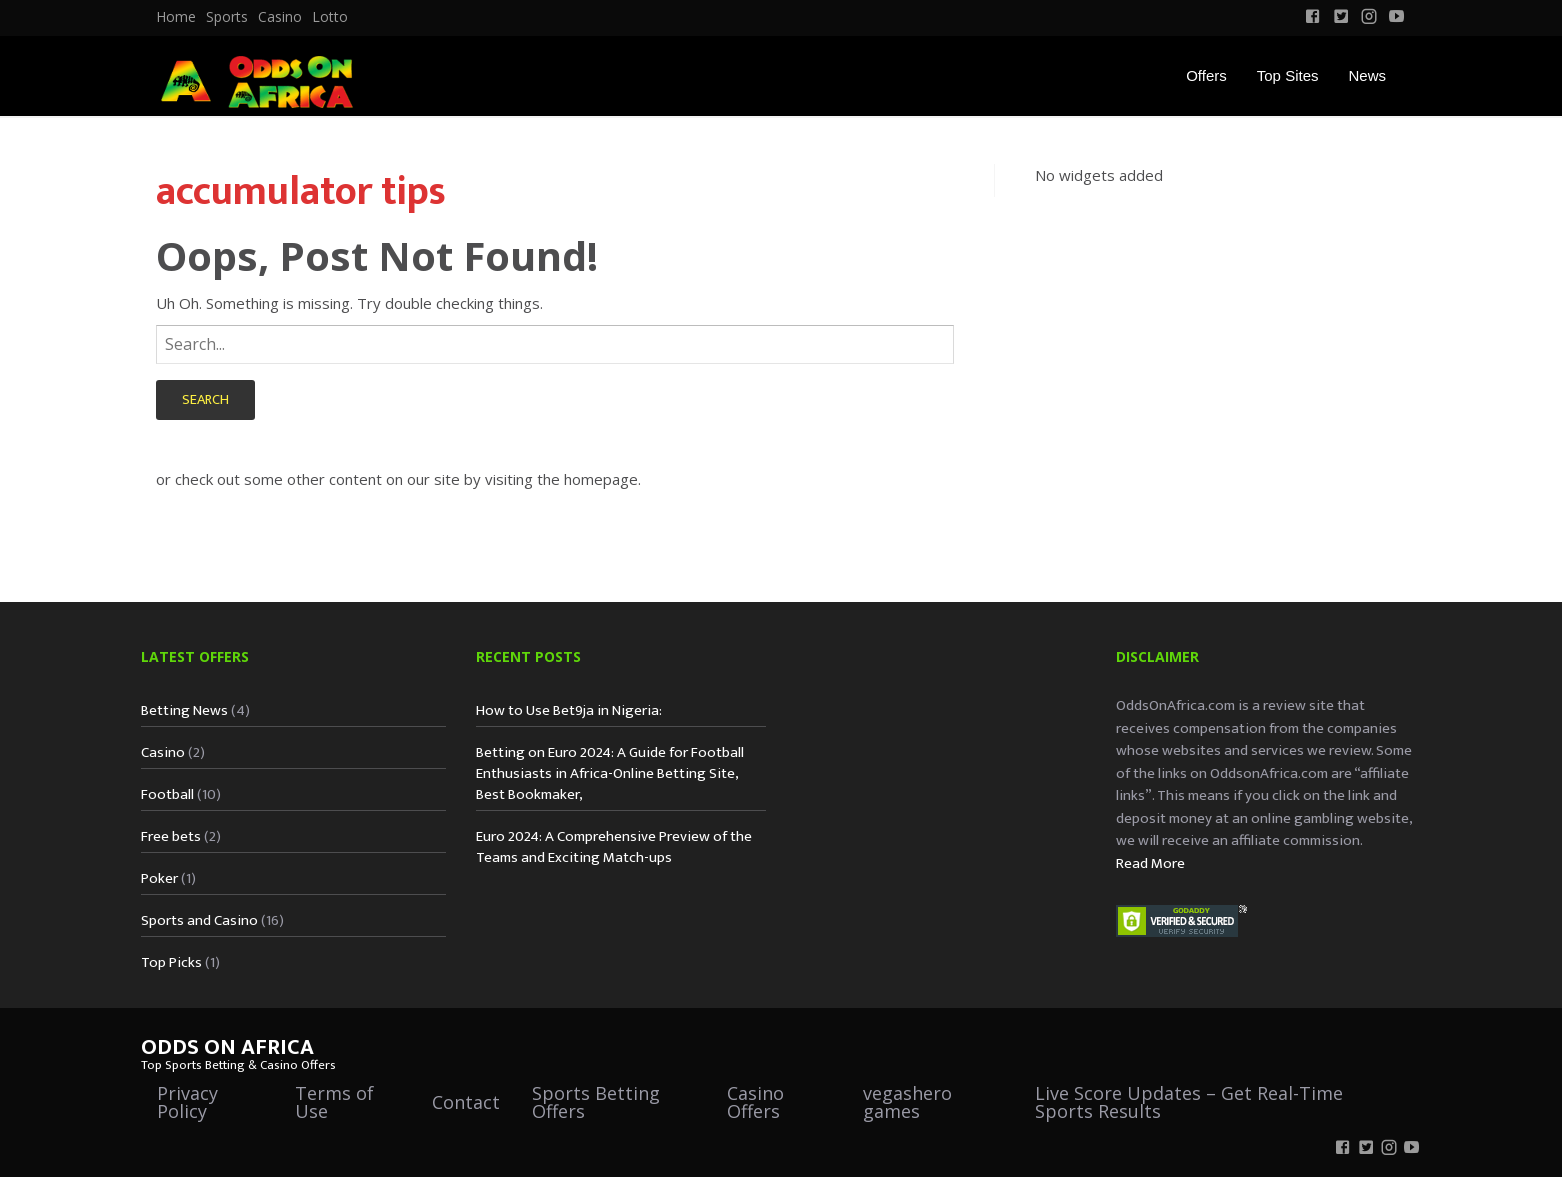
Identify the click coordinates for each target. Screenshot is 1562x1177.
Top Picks (171, 962)
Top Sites (1288, 75)
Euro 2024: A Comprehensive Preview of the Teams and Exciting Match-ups (614, 847)
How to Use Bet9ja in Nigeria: (569, 710)
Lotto (330, 17)
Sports (227, 17)
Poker (159, 878)
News (1367, 75)
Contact (466, 1102)
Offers (1206, 75)
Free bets (171, 836)
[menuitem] (176, 17)
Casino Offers (755, 1102)
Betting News (184, 710)
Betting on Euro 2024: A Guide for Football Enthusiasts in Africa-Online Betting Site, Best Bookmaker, (610, 773)
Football (167, 794)
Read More (1150, 863)
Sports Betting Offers (596, 1102)
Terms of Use (334, 1102)
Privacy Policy (187, 1102)
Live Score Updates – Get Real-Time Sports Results (1189, 1102)
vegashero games (907, 1102)
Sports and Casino (199, 920)
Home (176, 17)
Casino (280, 17)
